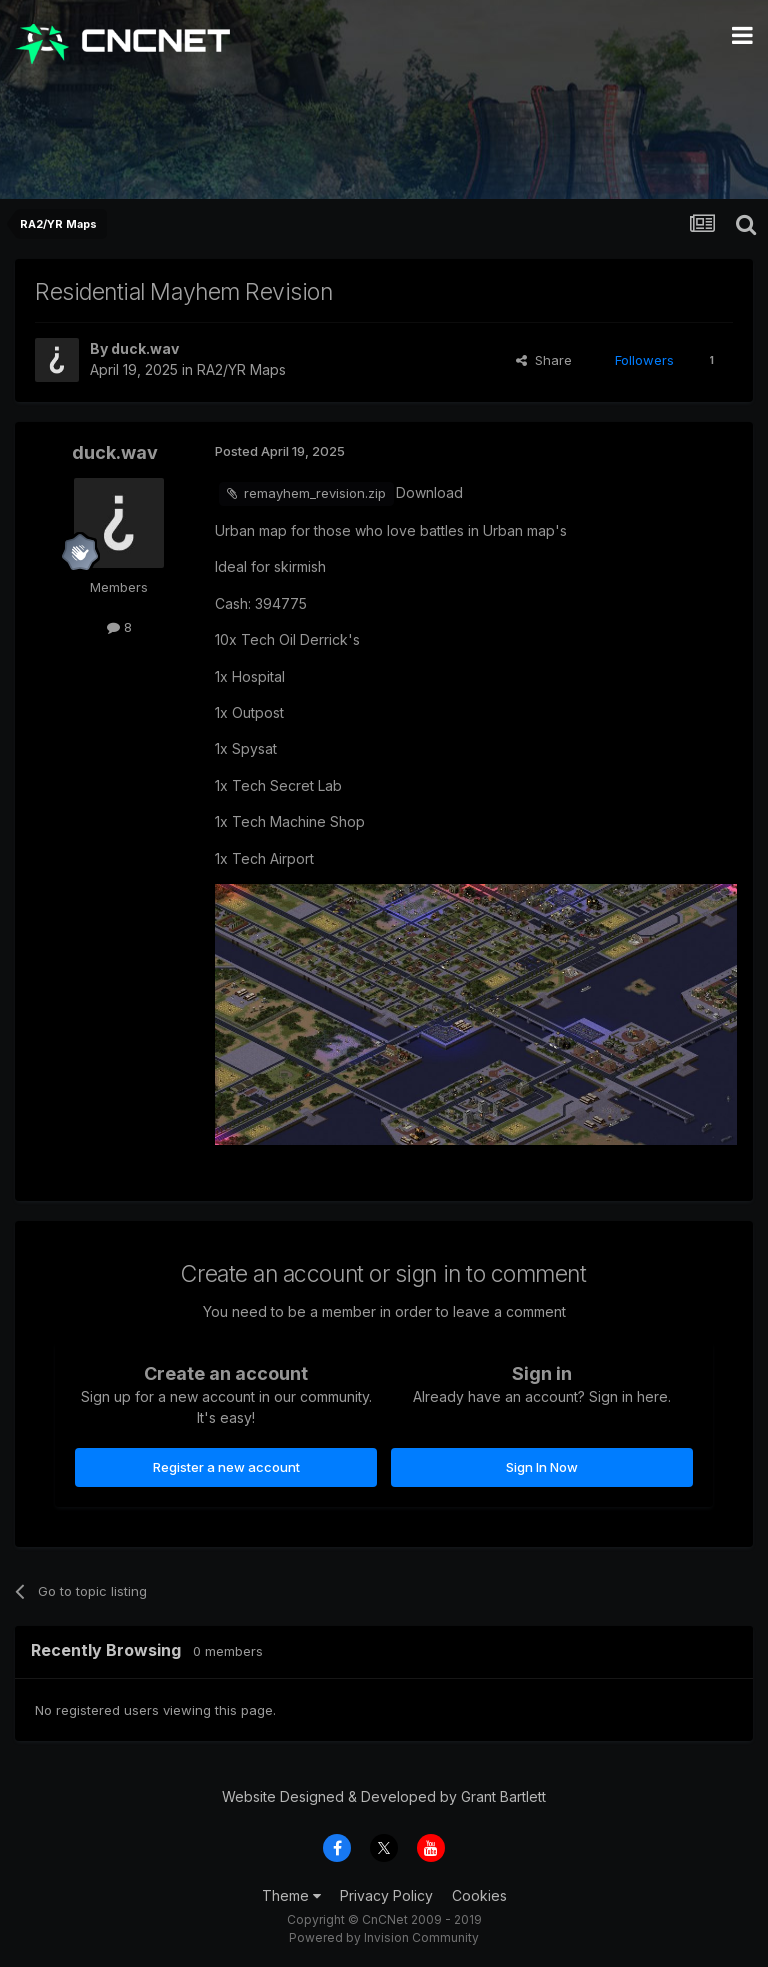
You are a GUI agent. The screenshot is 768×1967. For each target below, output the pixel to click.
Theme (291, 1895)
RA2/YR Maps (241, 369)
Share (544, 360)
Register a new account (226, 1467)
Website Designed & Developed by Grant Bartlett (384, 1796)
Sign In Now (542, 1467)
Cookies (479, 1895)
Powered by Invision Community (384, 1937)
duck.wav (145, 348)
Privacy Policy (386, 1895)
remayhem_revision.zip (315, 493)
